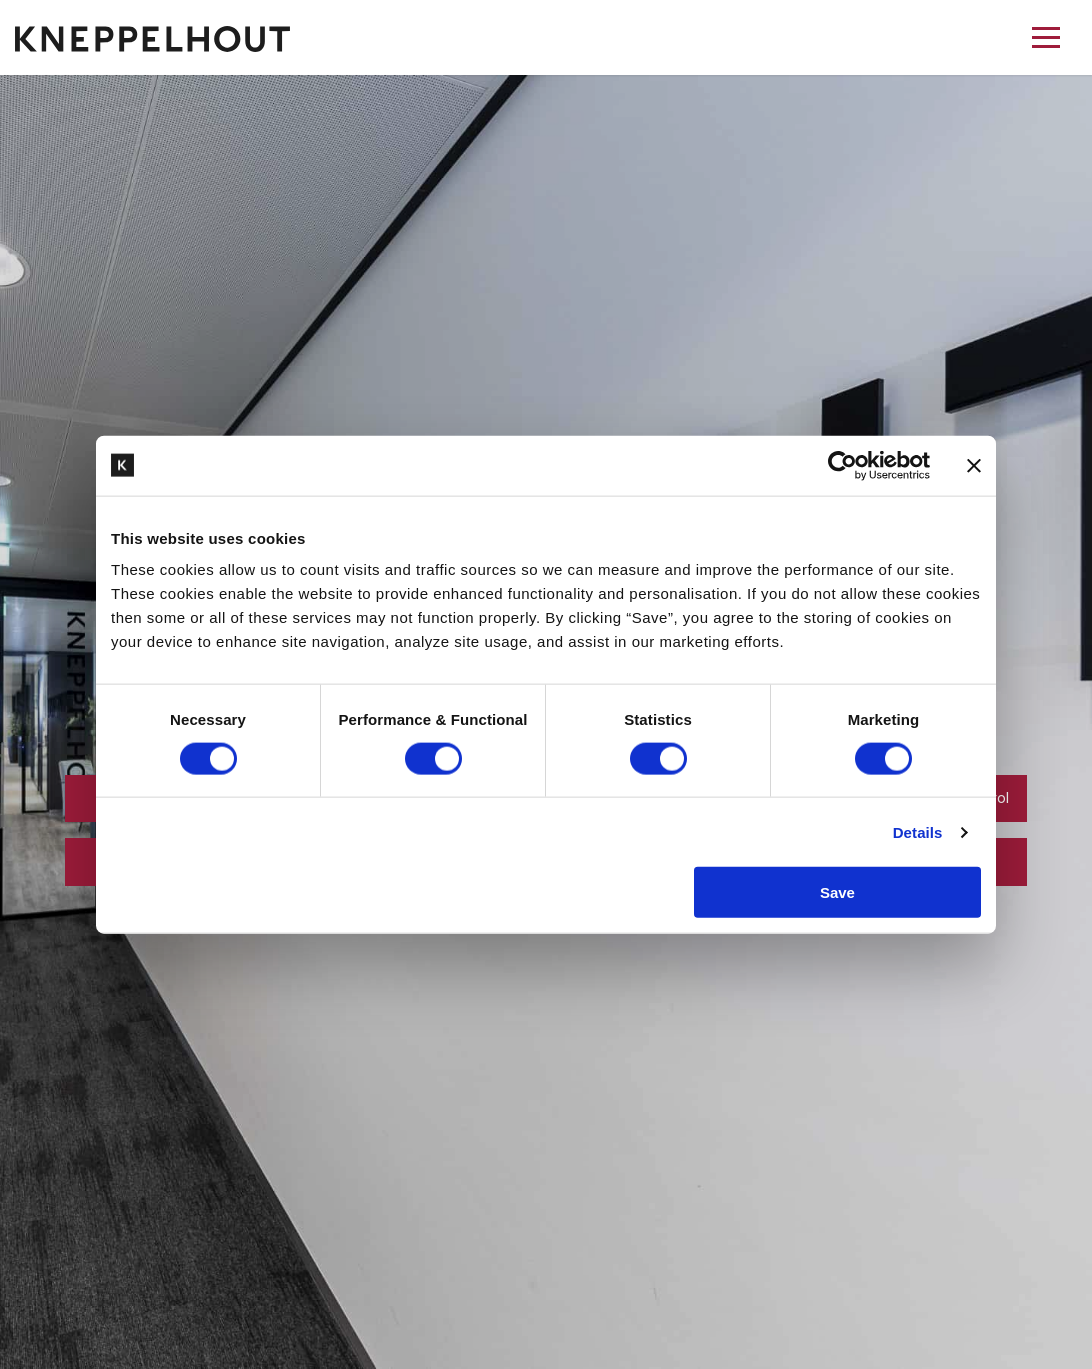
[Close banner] (974, 465)
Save (837, 892)
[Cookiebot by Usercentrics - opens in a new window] (842, 465)
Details (918, 831)
